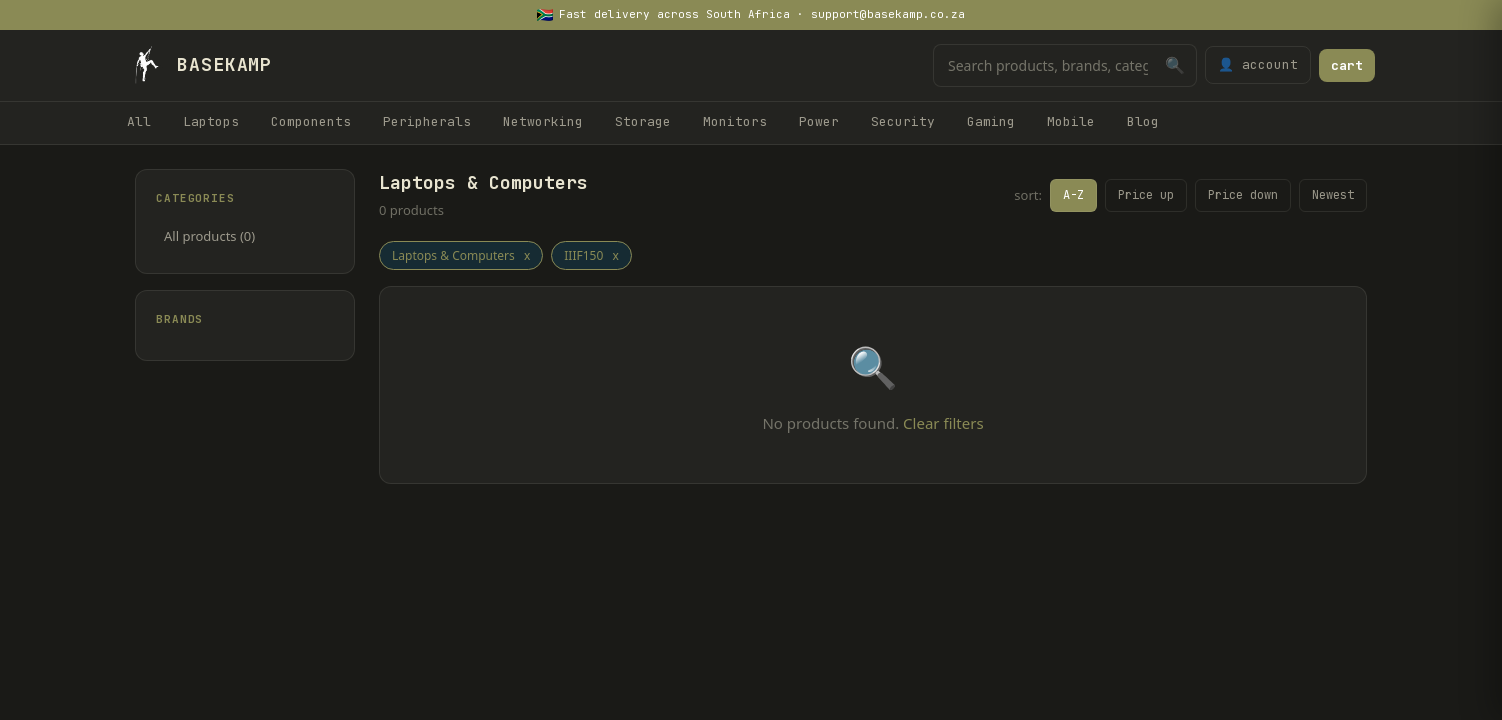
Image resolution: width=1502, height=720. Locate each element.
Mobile (1071, 121)
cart (1347, 65)
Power (819, 121)
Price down (1243, 195)
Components (311, 121)
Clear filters (943, 423)
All (139, 121)
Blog (1143, 121)
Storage (643, 121)
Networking (543, 121)
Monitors (735, 121)
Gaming (991, 121)
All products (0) (209, 236)
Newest (1333, 195)
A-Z (1073, 195)
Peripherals (427, 121)
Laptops (211, 121)
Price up (1146, 195)
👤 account (1258, 64)
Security (903, 121)
